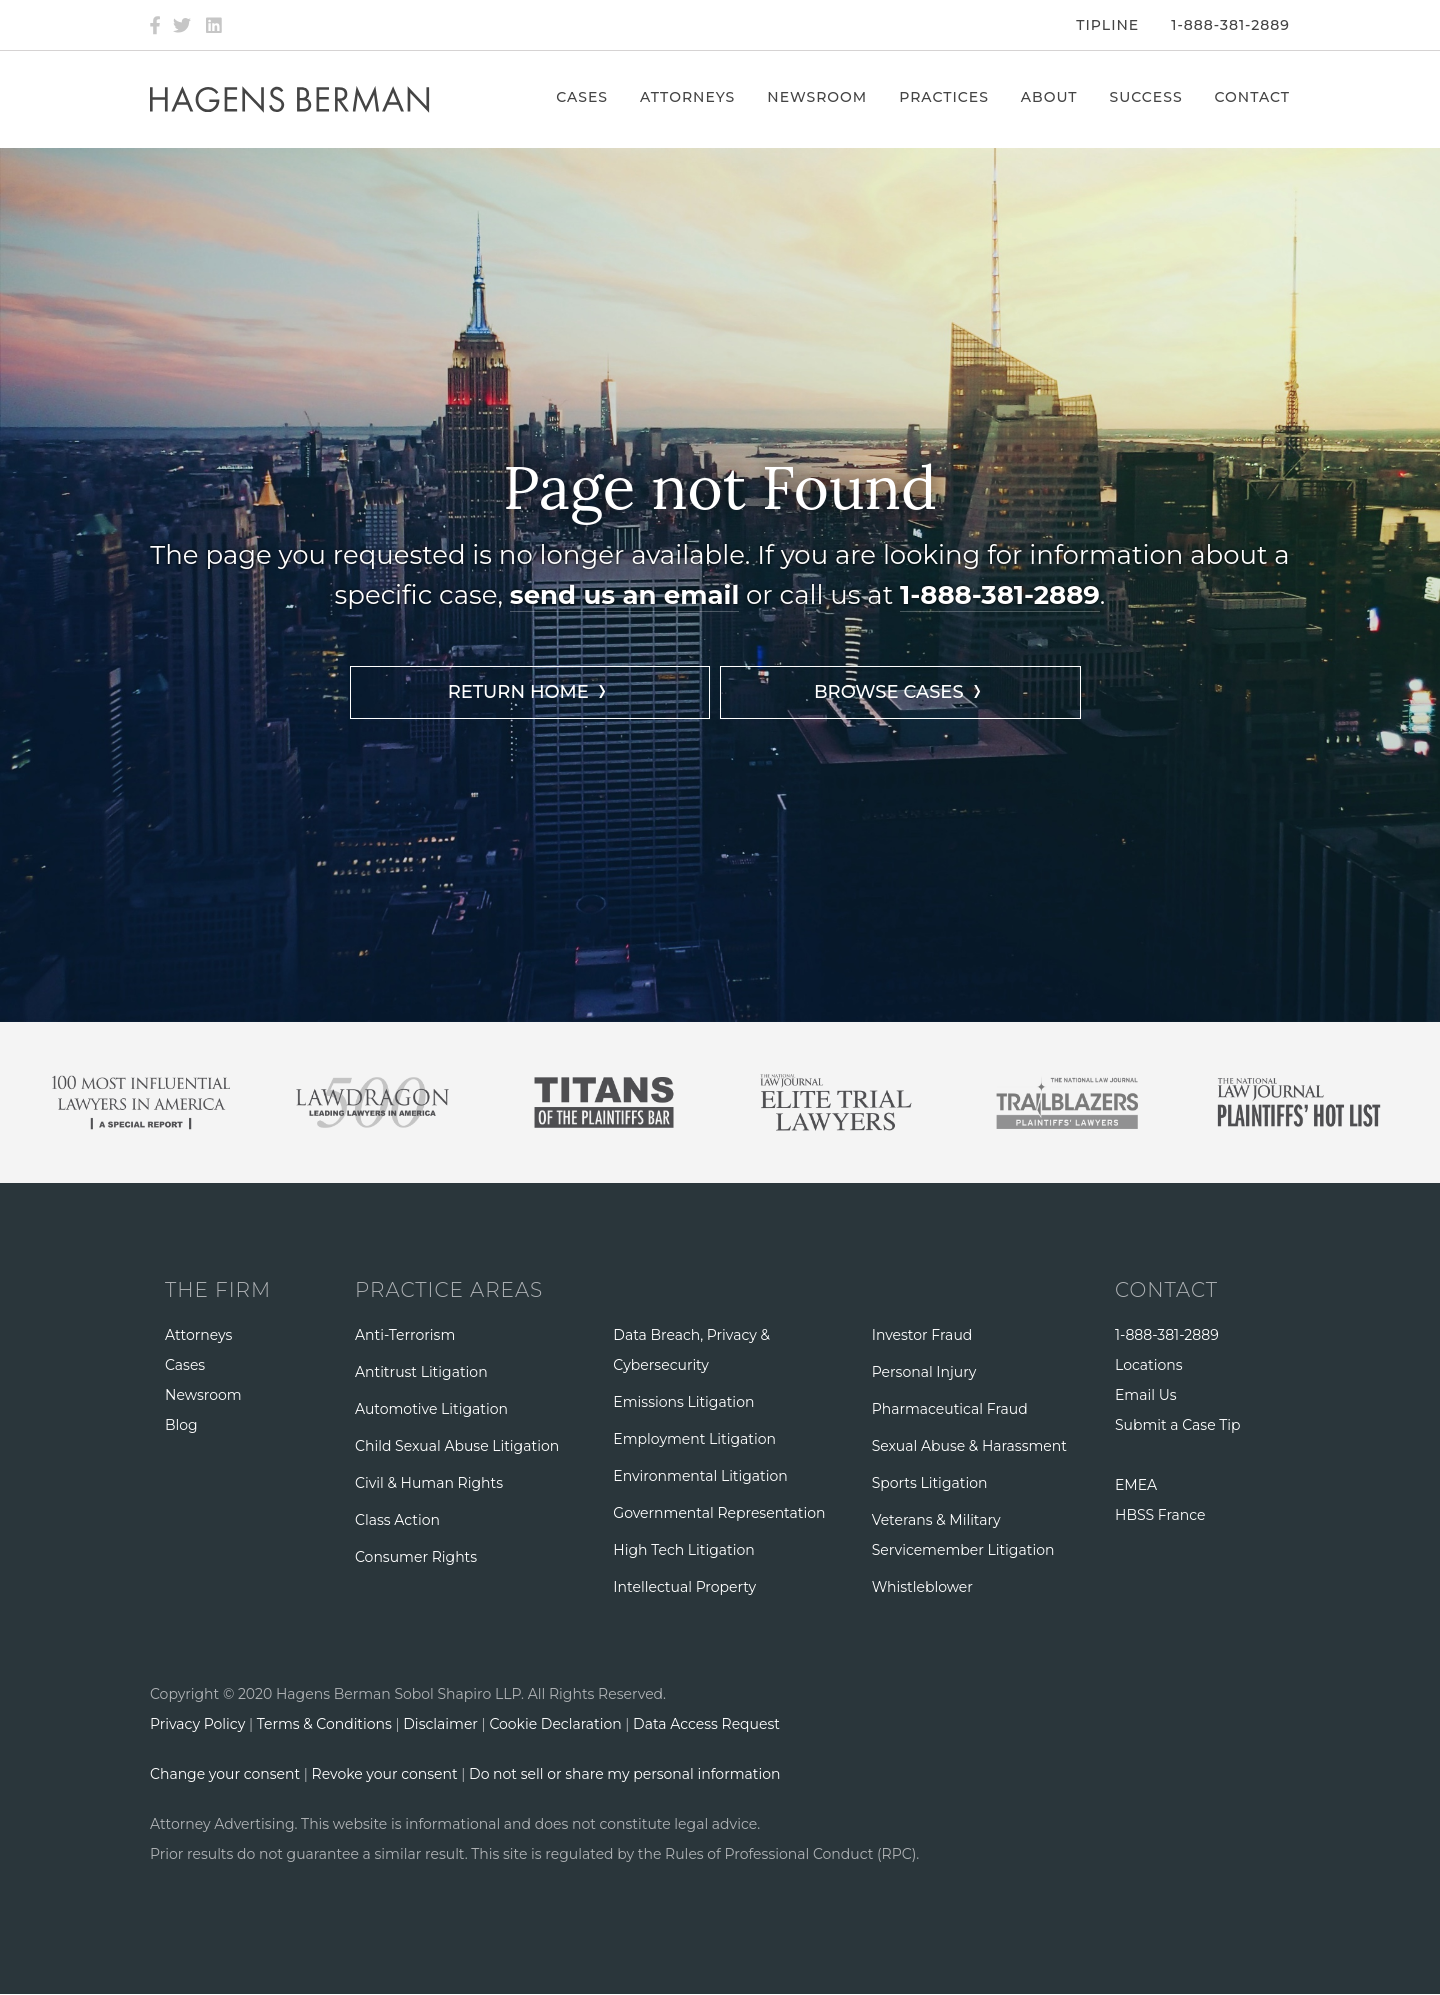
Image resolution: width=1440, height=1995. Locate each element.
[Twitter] (182, 25)
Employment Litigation (694, 1439)
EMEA (1136, 1485)
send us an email (624, 595)
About (1049, 97)
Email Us (1146, 1395)
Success (1146, 97)
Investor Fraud (922, 1335)
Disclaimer (440, 1724)
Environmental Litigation (700, 1476)
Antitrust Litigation (421, 1372)
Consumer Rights (416, 1557)
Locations (1149, 1365)
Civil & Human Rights (429, 1483)
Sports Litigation (930, 1483)
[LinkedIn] (214, 25)
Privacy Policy (197, 1724)
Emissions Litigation (683, 1402)
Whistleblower (922, 1587)
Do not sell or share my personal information (624, 1774)
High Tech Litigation (683, 1550)
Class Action (397, 1520)
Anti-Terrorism (405, 1335)
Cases (582, 97)
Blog (181, 1425)
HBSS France (1160, 1515)
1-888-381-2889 (1230, 25)
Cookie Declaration (555, 1724)
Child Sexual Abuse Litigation (457, 1446)
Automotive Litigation (431, 1409)
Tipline (1107, 25)
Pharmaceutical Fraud (950, 1409)
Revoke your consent (385, 1774)
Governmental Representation (719, 1513)
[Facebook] (155, 25)
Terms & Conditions (324, 1724)
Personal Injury (924, 1372)
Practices (944, 97)
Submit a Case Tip (1178, 1425)
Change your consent (225, 1774)
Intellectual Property (684, 1587)
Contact (1252, 97)
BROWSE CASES (889, 692)
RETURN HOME (518, 692)
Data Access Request (706, 1724)
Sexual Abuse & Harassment (969, 1446)
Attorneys (687, 97)
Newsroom (817, 97)
